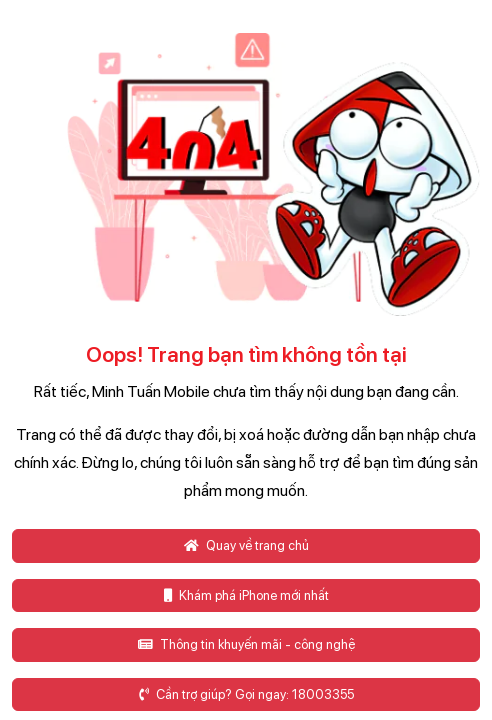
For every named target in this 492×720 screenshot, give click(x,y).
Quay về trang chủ (246, 545)
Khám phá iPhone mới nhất (246, 595)
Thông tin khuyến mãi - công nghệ (246, 644)
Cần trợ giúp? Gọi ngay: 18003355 (246, 694)
